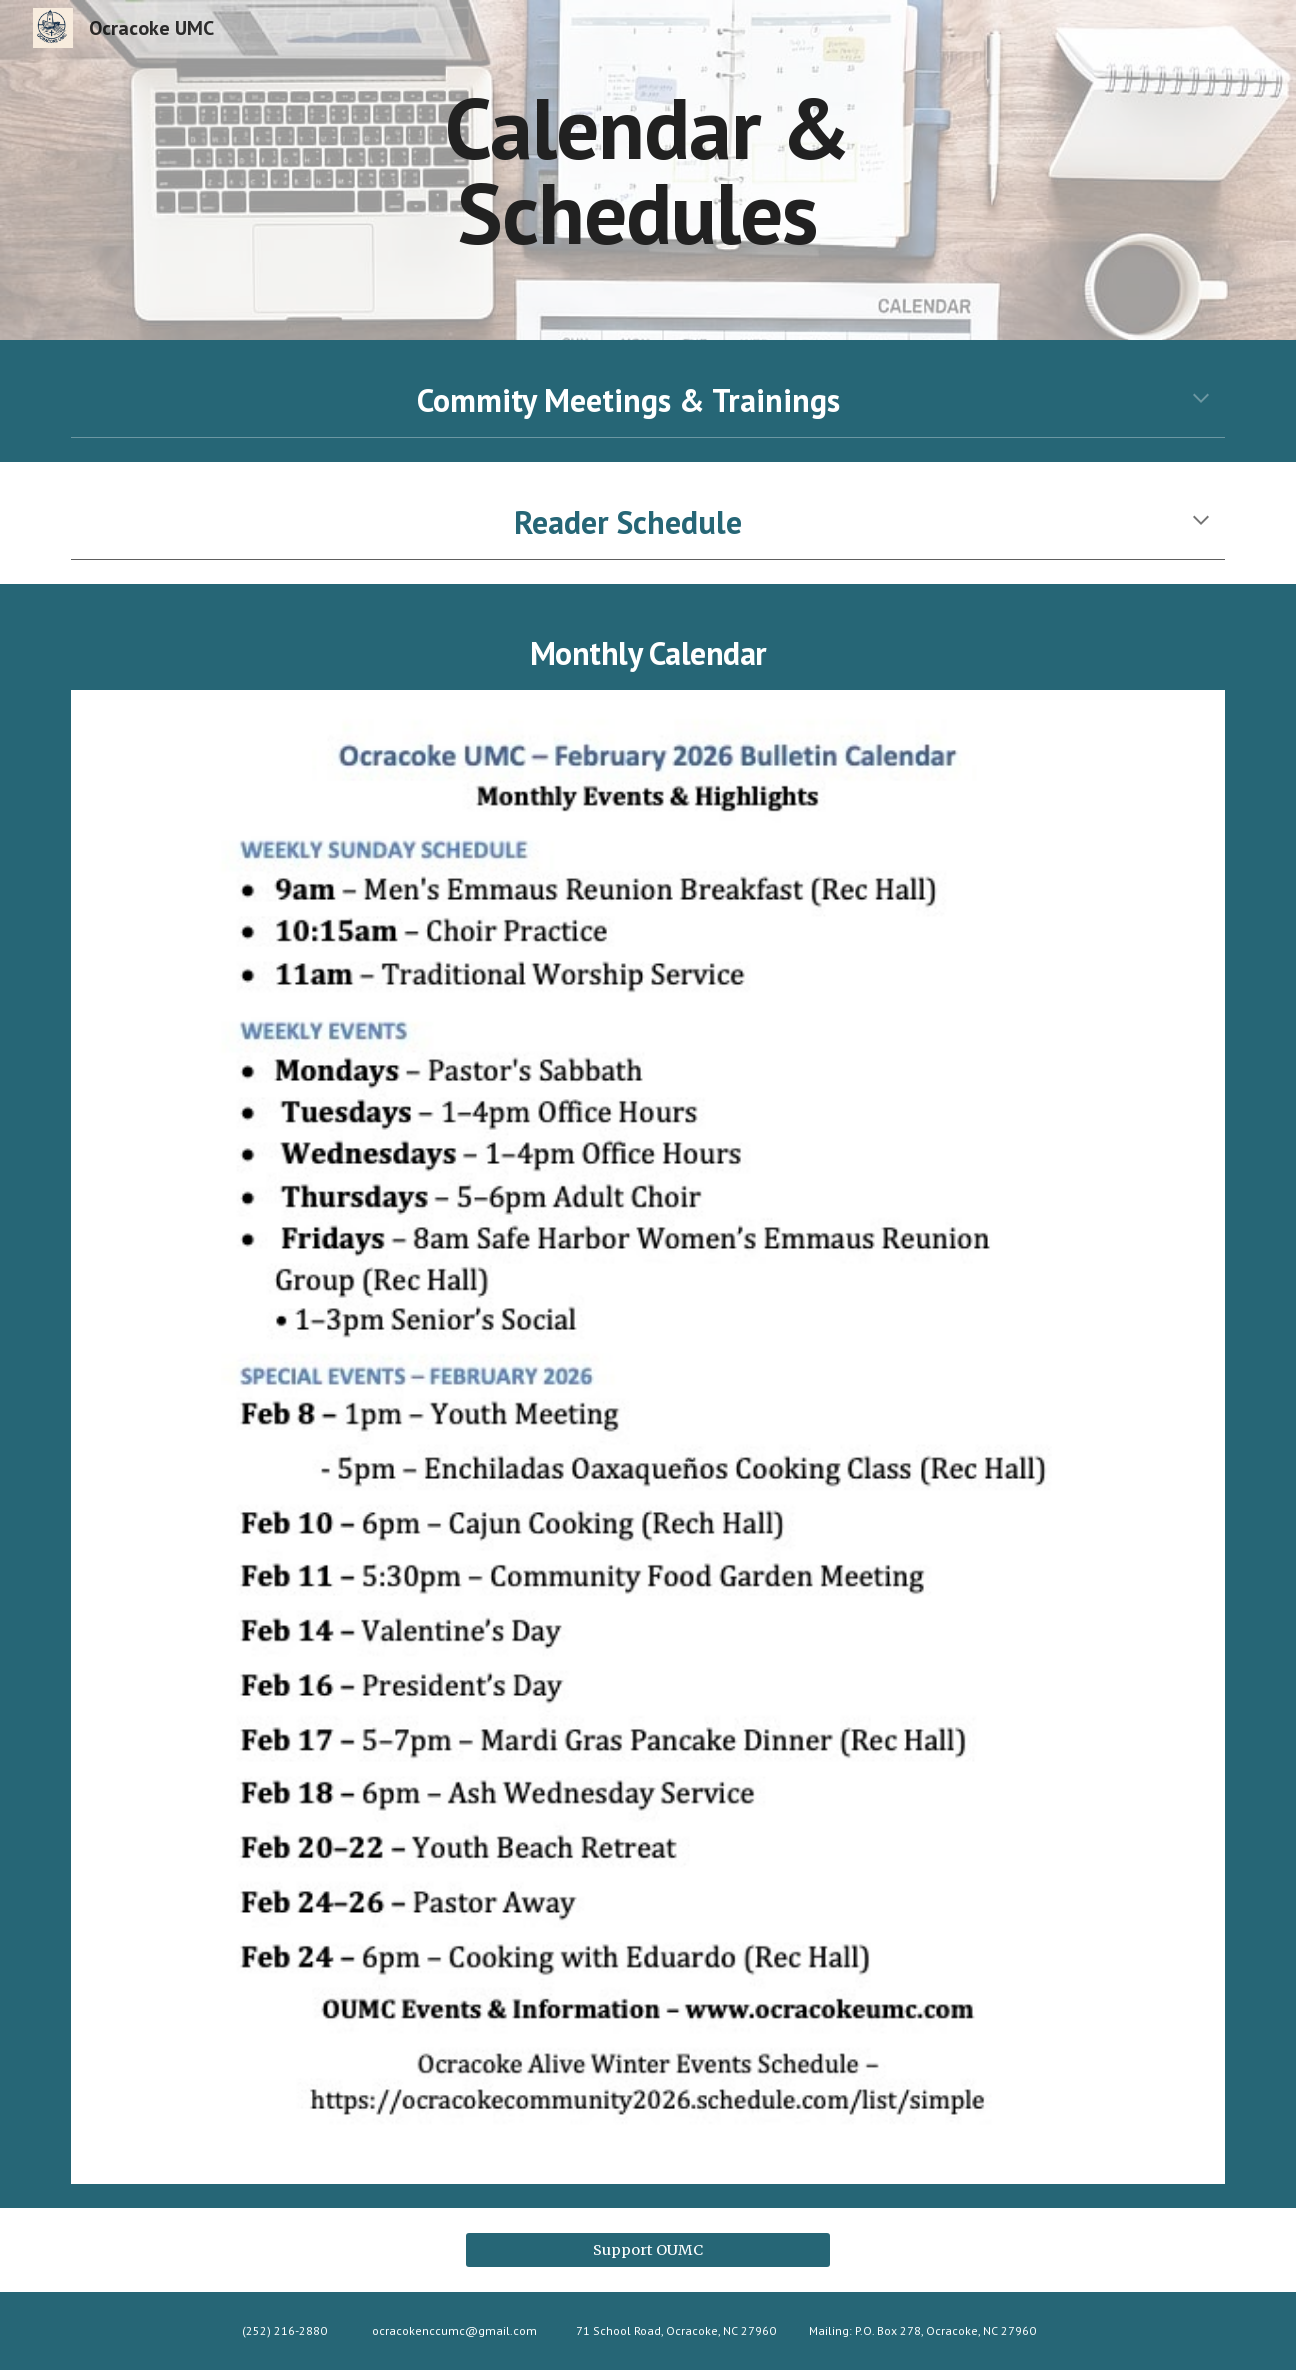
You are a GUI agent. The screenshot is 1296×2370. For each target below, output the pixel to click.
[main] (648, 170)
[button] (1201, 400)
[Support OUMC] (647, 2249)
